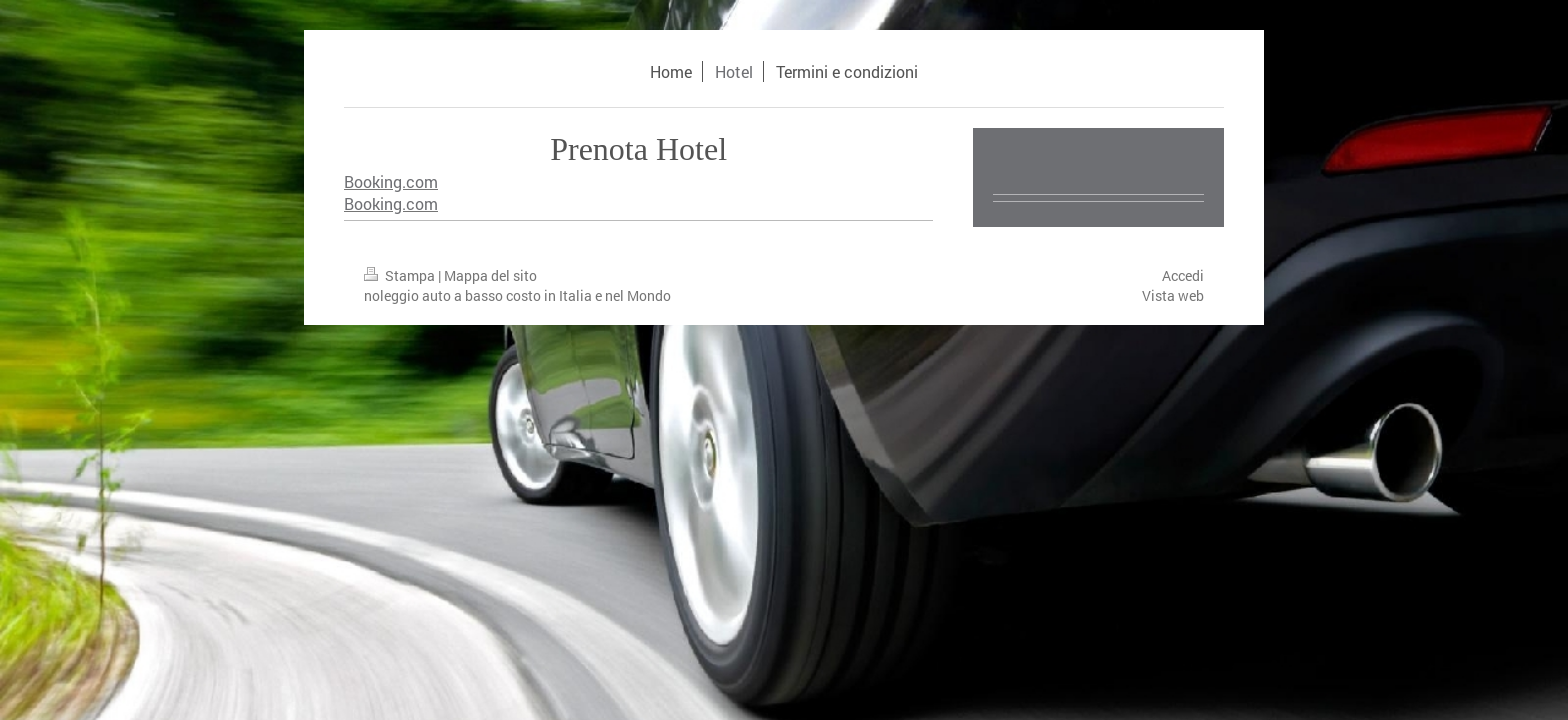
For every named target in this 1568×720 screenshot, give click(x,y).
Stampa (401, 275)
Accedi (1183, 275)
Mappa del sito (490, 275)
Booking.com (391, 181)
